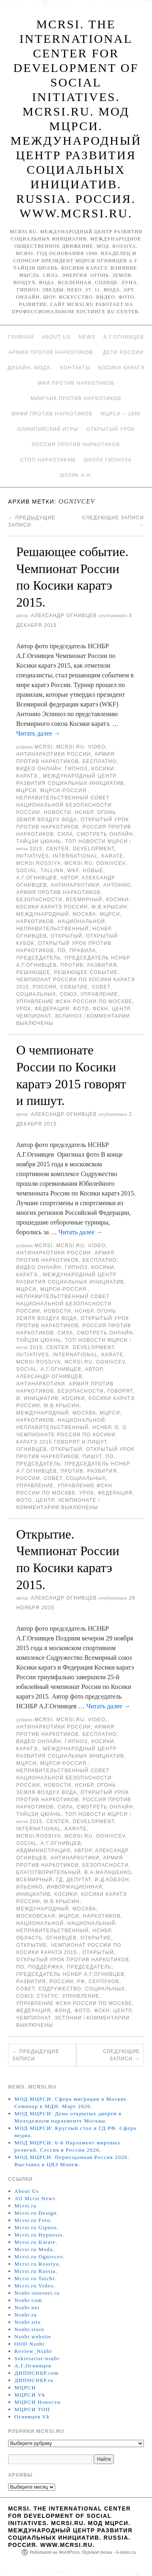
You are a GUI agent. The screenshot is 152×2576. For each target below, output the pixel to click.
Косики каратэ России (52, 907)
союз (68, 994)
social (26, 870)
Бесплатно (99, 761)
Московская (35, 1916)
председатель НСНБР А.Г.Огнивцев (70, 1974)
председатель (38, 958)
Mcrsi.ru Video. (35, 2286)
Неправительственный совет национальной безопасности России (63, 805)
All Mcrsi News (35, 2198)
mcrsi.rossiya (38, 863)
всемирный (84, 899)
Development (94, 849)
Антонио (117, 885)
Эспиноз (68, 1016)
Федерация (52, 1009)
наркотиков (35, 921)
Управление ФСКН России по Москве (74, 1001)
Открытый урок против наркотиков (72, 1960)
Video (96, 747)
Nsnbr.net (27, 2307)
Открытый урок (110, 429)
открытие (95, 1938)
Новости (57, 812)
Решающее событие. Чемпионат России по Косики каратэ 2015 (75, 980)
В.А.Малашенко (107, 1872)
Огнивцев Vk (32, 2417)
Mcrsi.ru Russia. (36, 2271)
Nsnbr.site (28, 2322)
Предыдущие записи (36, 2055)
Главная (21, 337)
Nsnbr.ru (26, 2315)
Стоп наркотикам (47, 460)
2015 (36, 849)
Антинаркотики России (53, 754)
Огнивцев (31, 936)
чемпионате (77, 1500)
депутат (78, 1879)
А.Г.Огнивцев (123, 337)
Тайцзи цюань (38, 841)
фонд (63, 2010)
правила (83, 950)
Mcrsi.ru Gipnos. (37, 2227)
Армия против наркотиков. (52, 352)
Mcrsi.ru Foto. (33, 2220)
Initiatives (32, 856)
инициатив (41, 1398)
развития (102, 965)
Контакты (75, 368)
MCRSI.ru (78, 863)
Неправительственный (52, 929)
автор (69, 878)
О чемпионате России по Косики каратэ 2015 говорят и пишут (71, 1435)
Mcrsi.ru (70, 747)
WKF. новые (85, 870)
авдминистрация (43, 1850)
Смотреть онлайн (105, 834)
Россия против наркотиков (76, 444)
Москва (84, 914)
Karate (112, 856)
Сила (65, 834)
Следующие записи (121, 2055)
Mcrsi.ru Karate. (36, 2242)
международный (42, 914)
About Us (56, 337)
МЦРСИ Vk (30, 2395)
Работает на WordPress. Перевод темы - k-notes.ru (83, 2552)
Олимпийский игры (47, 429)
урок (23, 1009)
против (71, 965)
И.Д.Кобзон (112, 1879)
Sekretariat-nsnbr (37, 2358)
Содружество (60, 1989)
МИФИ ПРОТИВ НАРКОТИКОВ (51, 414)
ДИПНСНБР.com (37, 2373)
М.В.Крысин (109, 907)
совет (101, 987)
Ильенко (29, 1887)
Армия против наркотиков (58, 892)
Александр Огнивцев (64, 615)
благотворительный (48, 1872)
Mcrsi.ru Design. (37, 2213)
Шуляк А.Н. (76, 475)
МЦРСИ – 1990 (120, 414)
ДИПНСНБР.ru (34, 2380)
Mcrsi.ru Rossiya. (38, 2264)
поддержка (45, 1967)
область (29, 1938)
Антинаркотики (75, 885)
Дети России (123, 352)
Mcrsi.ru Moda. (35, 2249)
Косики (117, 899)
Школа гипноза (107, 460)
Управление (99, 994)
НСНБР (84, 812)
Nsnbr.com (28, 2300)
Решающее (33, 972)
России (45, 987)
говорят (120, 1391)
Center (57, 849)
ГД (59, 1879)
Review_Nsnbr (34, 2351)
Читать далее (38, 733)
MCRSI (43, 747)
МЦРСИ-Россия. (64, 790)
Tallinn (52, 870)
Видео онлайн (38, 769)
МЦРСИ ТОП (32, 2409)
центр (121, 1009)
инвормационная (75, 1887)
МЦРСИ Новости (38, 2402)
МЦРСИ (26, 790)
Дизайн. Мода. (30, 368)
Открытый (66, 936)
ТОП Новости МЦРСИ (96, 841)
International (75, 856)
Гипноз (76, 769)
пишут (92, 1456)
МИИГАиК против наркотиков (76, 398)
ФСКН (100, 1009)
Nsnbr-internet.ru (37, 2293)
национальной (81, 921)
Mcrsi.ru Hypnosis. (39, 2235)
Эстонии (67, 2018)
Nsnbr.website (33, 2337)
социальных (36, 994)
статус (47, 1996)
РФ (81, 1981)
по (62, 950)
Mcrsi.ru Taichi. (36, 2278)
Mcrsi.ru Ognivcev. (40, 2256)
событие (74, 987)
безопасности (39, 899)
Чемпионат (33, 1016)
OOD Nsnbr (30, 2344)
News (87, 337)
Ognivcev (110, 863)
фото (81, 1009)
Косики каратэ (121, 368)
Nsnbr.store (30, 2329)
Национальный (91, 1923)
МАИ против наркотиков (76, 383)
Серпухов (104, 1981)
